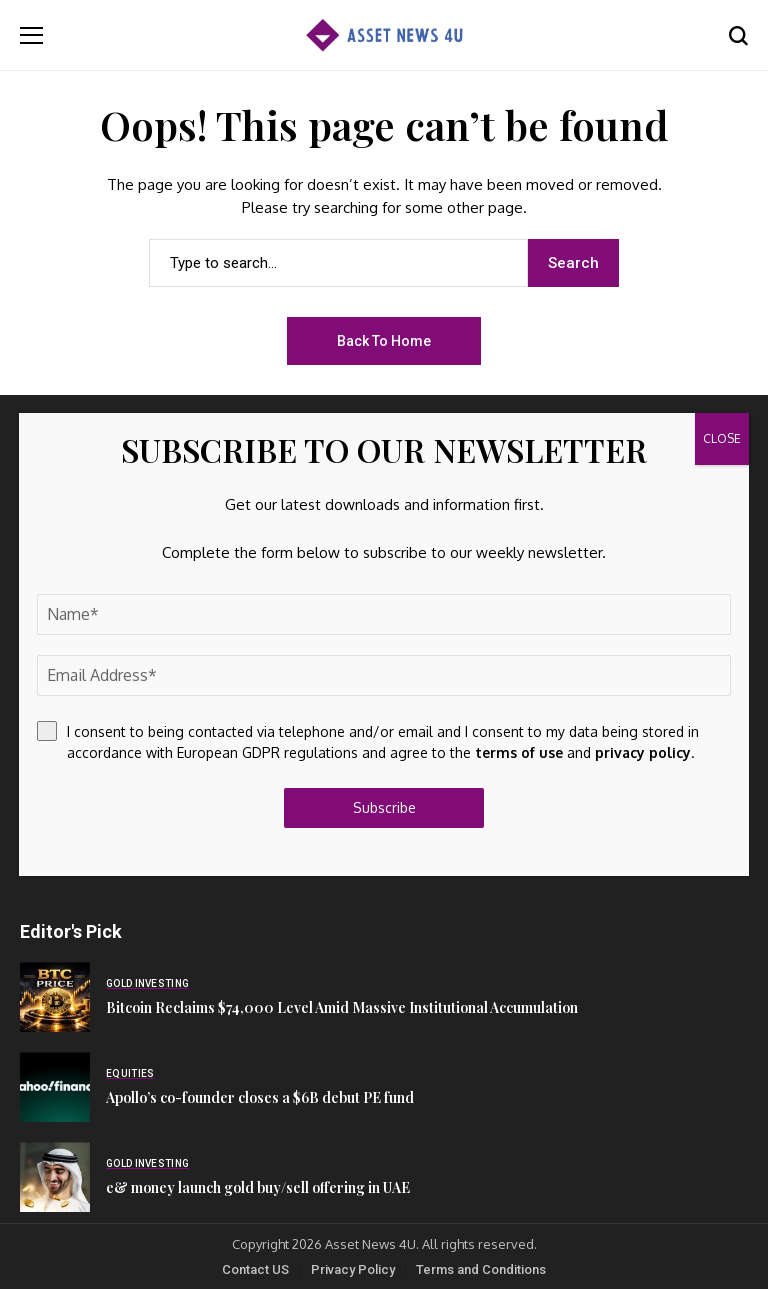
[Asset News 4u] (384, 35)
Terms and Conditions (481, 1269)
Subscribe (384, 807)
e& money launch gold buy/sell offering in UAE (258, 1187)
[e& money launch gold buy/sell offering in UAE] (55, 1177)
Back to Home (384, 341)
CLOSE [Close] (722, 438)
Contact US (255, 1269)
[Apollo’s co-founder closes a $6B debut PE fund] (55, 1087)
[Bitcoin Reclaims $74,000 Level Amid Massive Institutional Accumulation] (55, 997)
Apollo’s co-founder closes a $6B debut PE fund (260, 1097)
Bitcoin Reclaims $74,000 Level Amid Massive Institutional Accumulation (342, 1007)
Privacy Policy (353, 1269)
